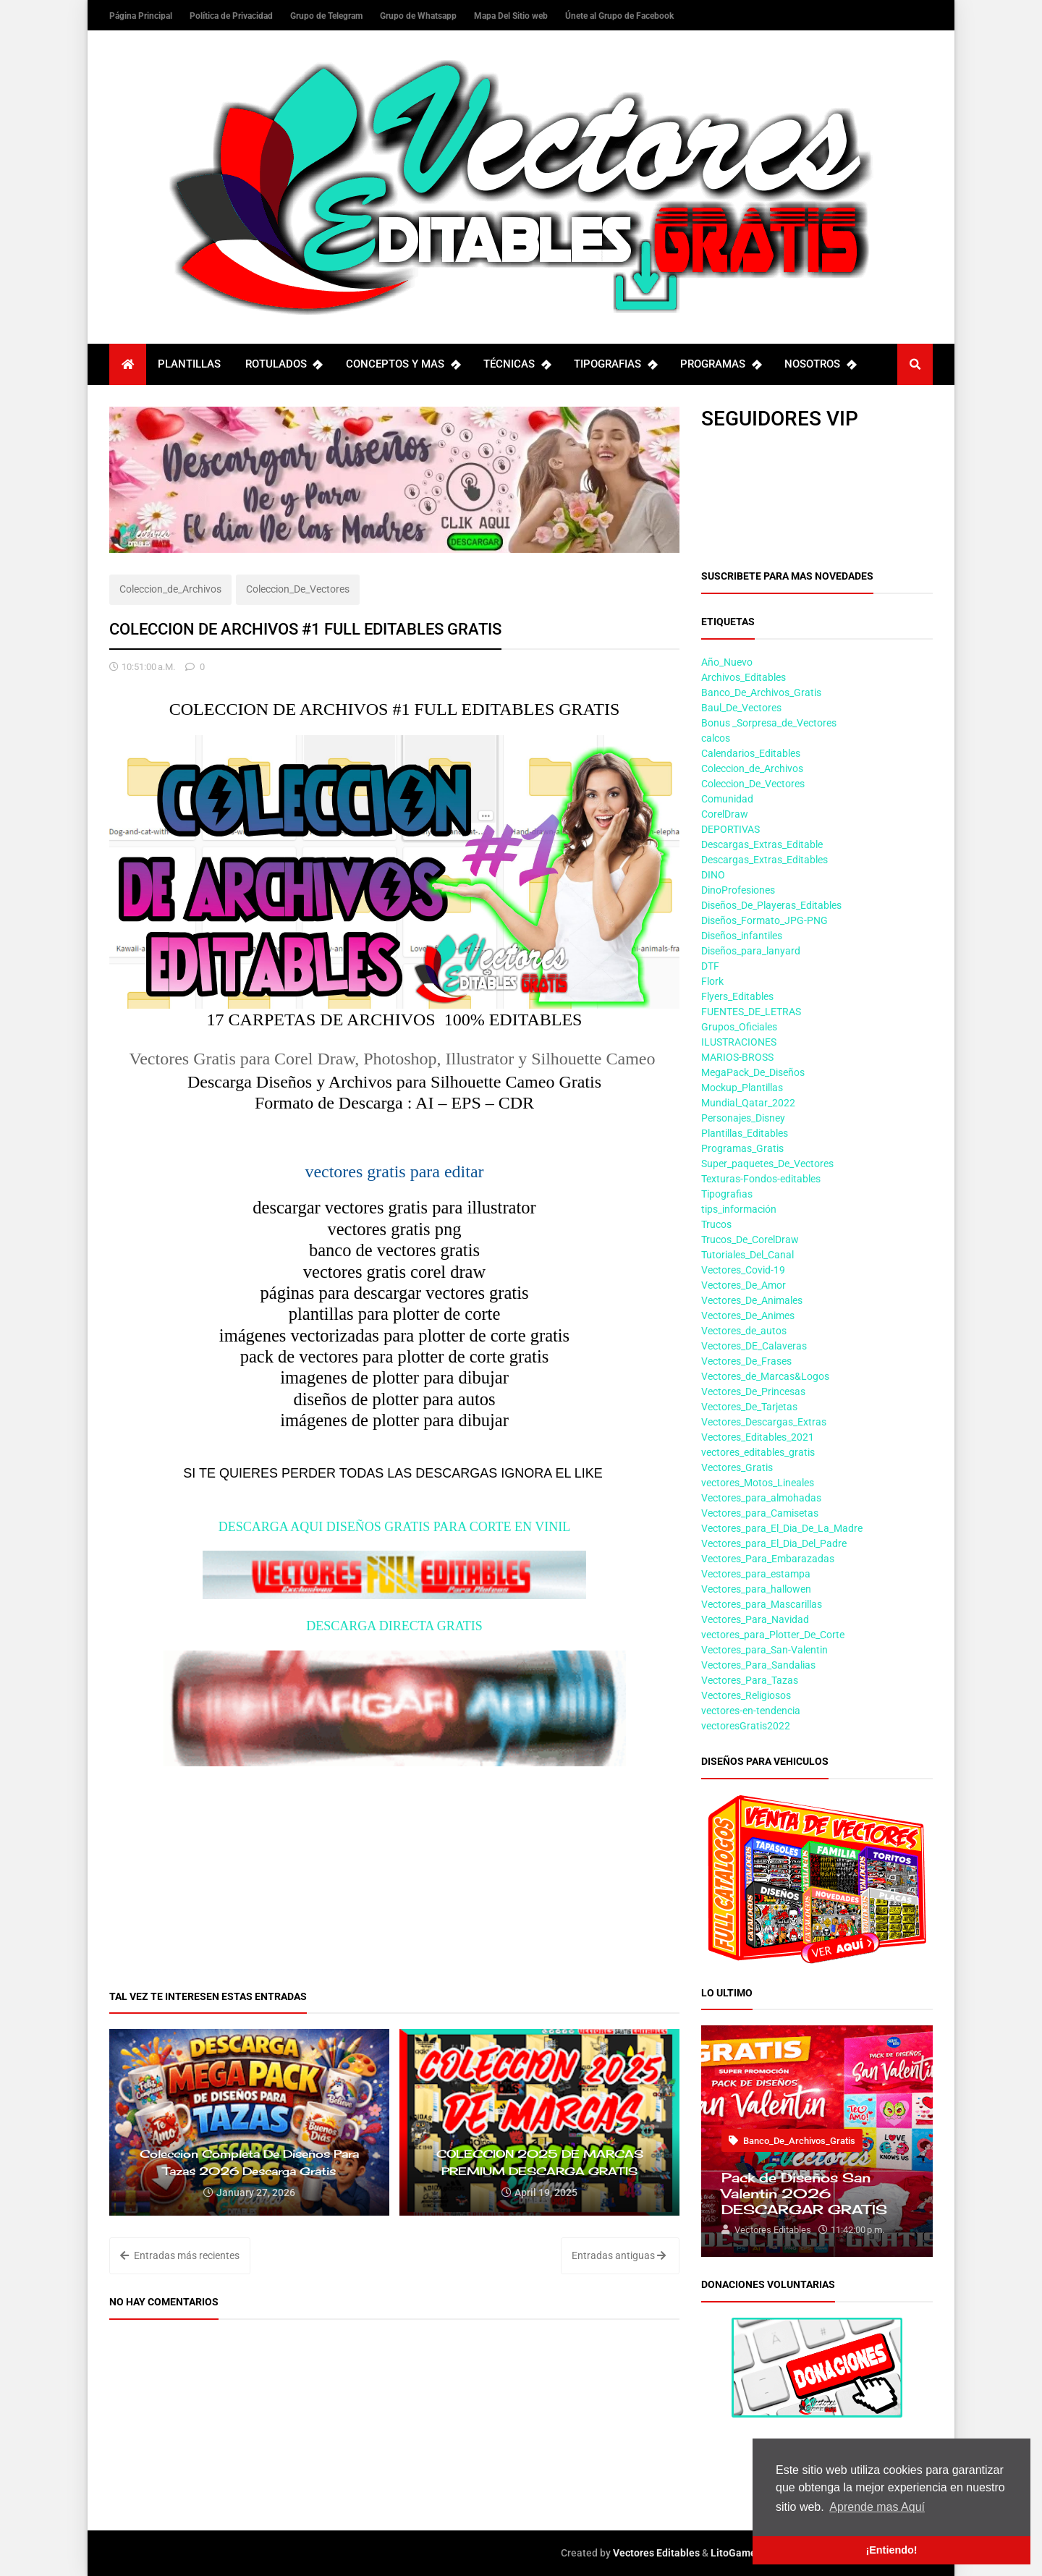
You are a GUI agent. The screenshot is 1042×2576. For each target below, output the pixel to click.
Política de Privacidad (232, 16)
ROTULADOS (283, 364)
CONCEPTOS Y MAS (402, 364)
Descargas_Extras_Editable (762, 844)
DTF (710, 966)
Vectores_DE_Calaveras (754, 1346)
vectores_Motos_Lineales (757, 1482)
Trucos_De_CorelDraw (750, 1239)
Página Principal (141, 16)
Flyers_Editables (737, 996)
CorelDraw (724, 814)
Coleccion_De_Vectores (298, 589)
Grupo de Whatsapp (419, 16)
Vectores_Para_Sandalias (758, 1665)
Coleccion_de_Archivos (170, 589)
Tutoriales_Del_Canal (747, 1255)
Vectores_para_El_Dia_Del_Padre (774, 1543)
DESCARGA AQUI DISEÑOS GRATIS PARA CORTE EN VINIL (394, 1527)
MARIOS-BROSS (737, 1057)
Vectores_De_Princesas (753, 1391)
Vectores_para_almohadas (761, 1498)
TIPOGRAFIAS (615, 364)
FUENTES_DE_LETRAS (751, 1011)
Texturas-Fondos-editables (761, 1179)
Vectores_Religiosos (746, 1695)
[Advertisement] (394, 1867)
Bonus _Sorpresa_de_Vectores (768, 723)
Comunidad (727, 799)
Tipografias (727, 1194)
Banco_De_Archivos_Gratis (761, 692)
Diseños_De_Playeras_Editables (771, 905)
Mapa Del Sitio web (512, 16)
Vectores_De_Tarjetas (749, 1406)
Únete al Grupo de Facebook (619, 16)
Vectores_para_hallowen (756, 1589)
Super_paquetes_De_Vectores (767, 1163)
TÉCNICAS (516, 364)
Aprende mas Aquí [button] (877, 2507)
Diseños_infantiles (741, 935)
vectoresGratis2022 (745, 1726)
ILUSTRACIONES (738, 1042)
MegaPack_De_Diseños (753, 1072)
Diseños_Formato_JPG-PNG (764, 920)
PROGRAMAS (720, 364)
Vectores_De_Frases (746, 1361)
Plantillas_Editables (744, 1133)
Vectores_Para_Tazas (749, 1680)
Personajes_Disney (743, 1118)
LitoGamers (738, 2553)
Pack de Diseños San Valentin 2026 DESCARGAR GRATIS (804, 2193)
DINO (713, 875)
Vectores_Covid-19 (743, 1270)
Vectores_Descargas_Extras (763, 1422)
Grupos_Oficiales (739, 1027)
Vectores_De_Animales (751, 1300)
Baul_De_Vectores (741, 707)
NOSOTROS (819, 364)
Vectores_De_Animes (748, 1315)
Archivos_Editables (743, 677)
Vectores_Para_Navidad (755, 1619)
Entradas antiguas (619, 2255)
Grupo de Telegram (327, 16)
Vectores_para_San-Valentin (764, 1650)
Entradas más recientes (180, 2255)
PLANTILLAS (189, 363)
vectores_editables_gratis (758, 1452)
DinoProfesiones (738, 890)
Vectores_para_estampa (755, 1574)
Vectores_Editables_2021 (757, 1437)
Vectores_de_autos (744, 1330)
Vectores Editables (656, 2553)
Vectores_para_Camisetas (759, 1513)
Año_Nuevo (727, 662)
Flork (712, 981)
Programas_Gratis (742, 1148)
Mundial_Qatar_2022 (748, 1103)
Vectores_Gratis (737, 1467)
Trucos (716, 1224)
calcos (715, 738)
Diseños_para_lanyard (750, 951)
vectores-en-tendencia (750, 1710)
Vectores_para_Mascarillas (761, 1604)
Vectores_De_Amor (743, 1285)
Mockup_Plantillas (742, 1087)
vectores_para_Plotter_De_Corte (772, 1634)
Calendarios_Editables (750, 753)
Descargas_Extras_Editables (764, 859)
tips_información (738, 1209)
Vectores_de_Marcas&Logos (765, 1376)
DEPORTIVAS (730, 829)
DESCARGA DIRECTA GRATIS (394, 1626)
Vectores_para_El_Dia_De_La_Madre (782, 1528)
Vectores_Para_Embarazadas (767, 1558)
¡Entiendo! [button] (891, 2550)
